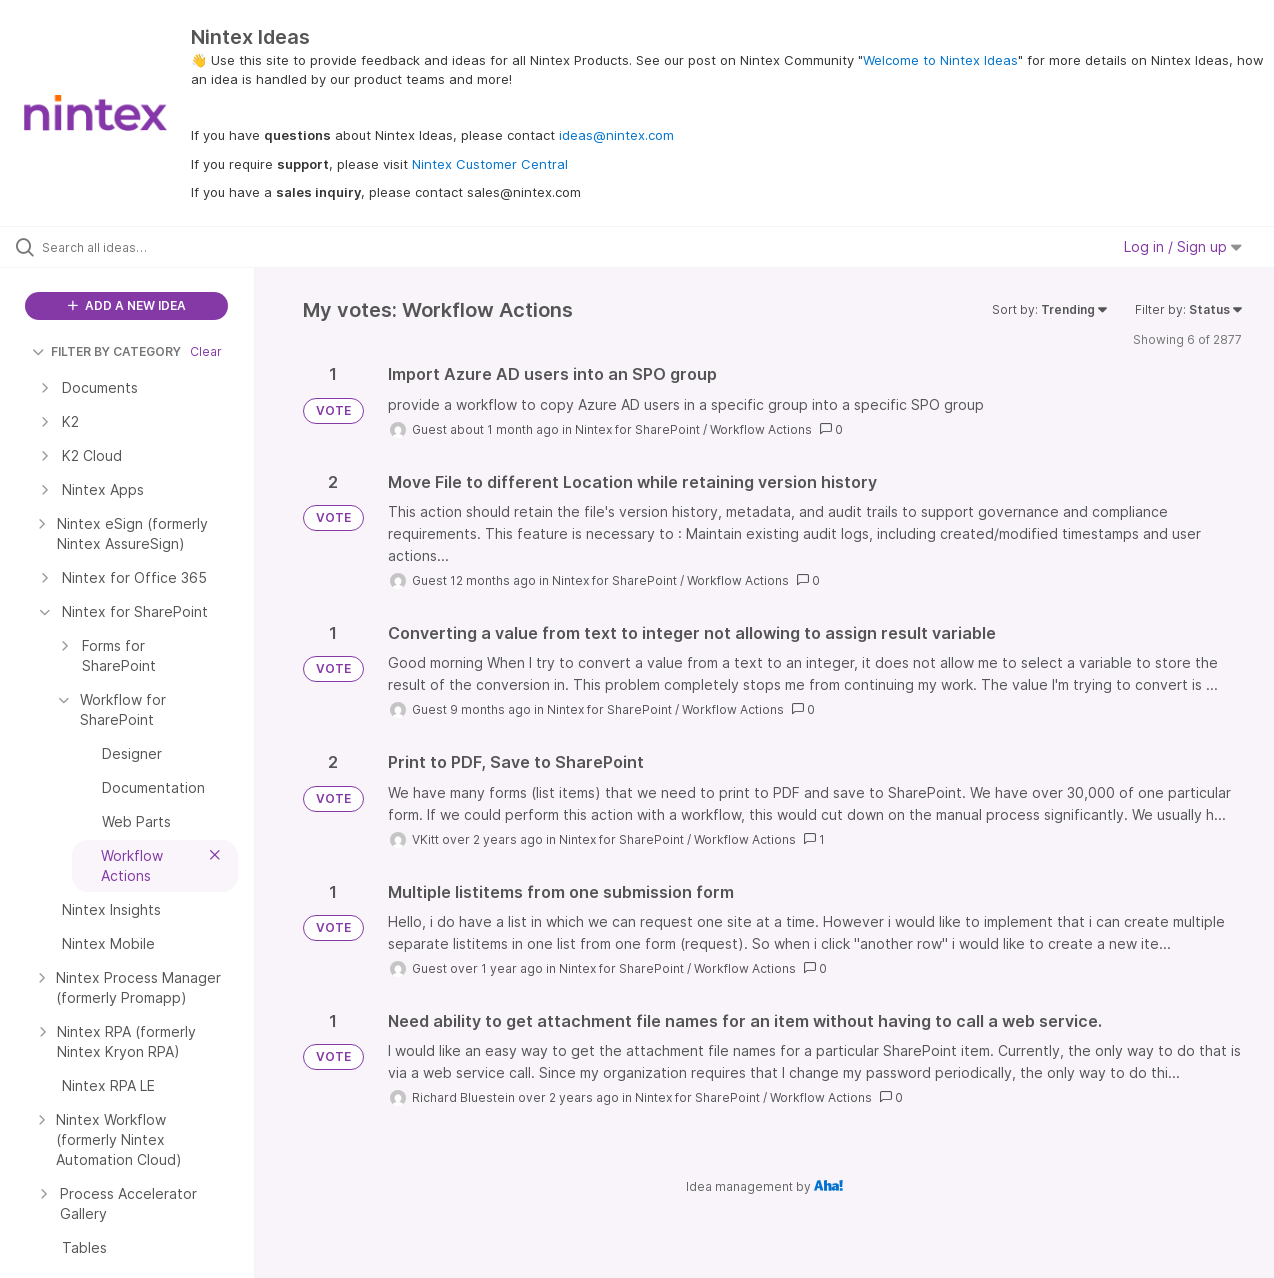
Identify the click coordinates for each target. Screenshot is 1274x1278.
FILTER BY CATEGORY (106, 351)
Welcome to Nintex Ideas (940, 60)
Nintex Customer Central (490, 164)
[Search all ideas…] (152, 247)
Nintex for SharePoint (637, 429)
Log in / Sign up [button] (1183, 246)
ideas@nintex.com (616, 135)
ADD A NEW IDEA (127, 305)
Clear (206, 351)
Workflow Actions (761, 429)
